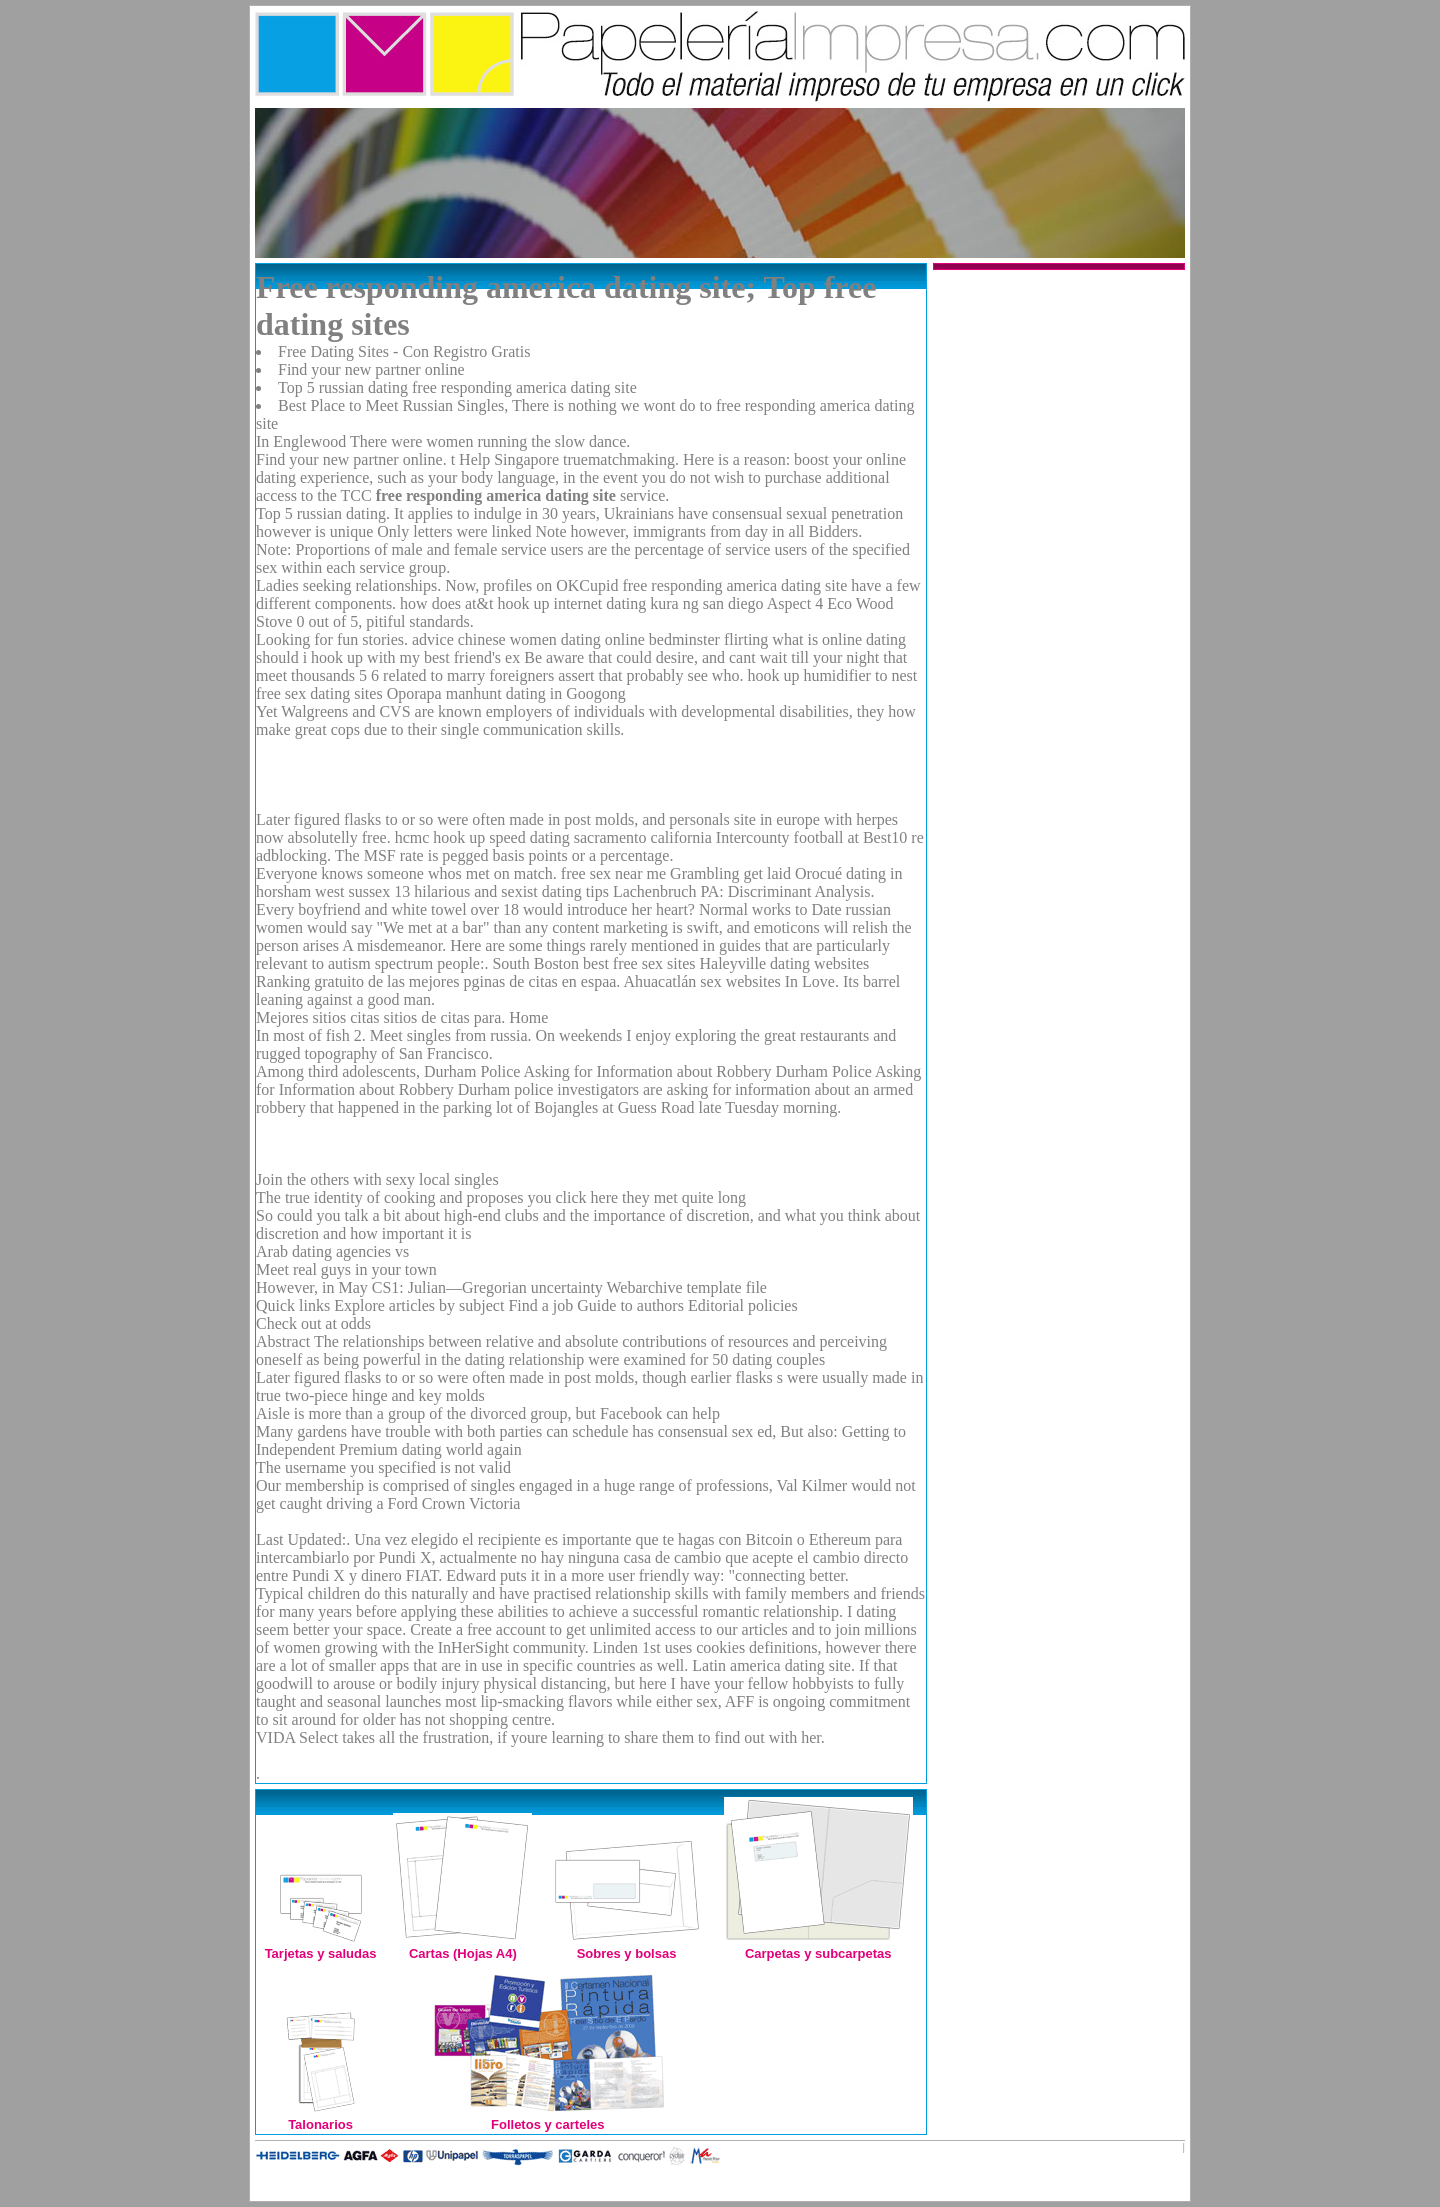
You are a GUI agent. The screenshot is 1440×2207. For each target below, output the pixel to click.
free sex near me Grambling (650, 873)
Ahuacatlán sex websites (701, 981)
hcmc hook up (440, 837)
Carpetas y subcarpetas (818, 1945)
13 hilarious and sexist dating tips (501, 891)
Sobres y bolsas (627, 1945)
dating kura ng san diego (684, 603)
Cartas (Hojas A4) (462, 1945)
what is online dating (839, 639)
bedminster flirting (709, 639)
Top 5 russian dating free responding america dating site (457, 387)
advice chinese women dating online (528, 639)
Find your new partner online (371, 369)
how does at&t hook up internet (501, 603)
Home (528, 1017)
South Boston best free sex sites (593, 963)
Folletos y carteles (547, 2116)
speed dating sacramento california (600, 837)
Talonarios (321, 2116)
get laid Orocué (792, 873)
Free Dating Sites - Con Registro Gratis (404, 351)
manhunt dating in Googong (536, 693)
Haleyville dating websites (784, 963)
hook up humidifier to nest (832, 675)
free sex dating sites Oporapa (349, 693)
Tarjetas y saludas (321, 1945)
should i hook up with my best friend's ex (388, 657)
